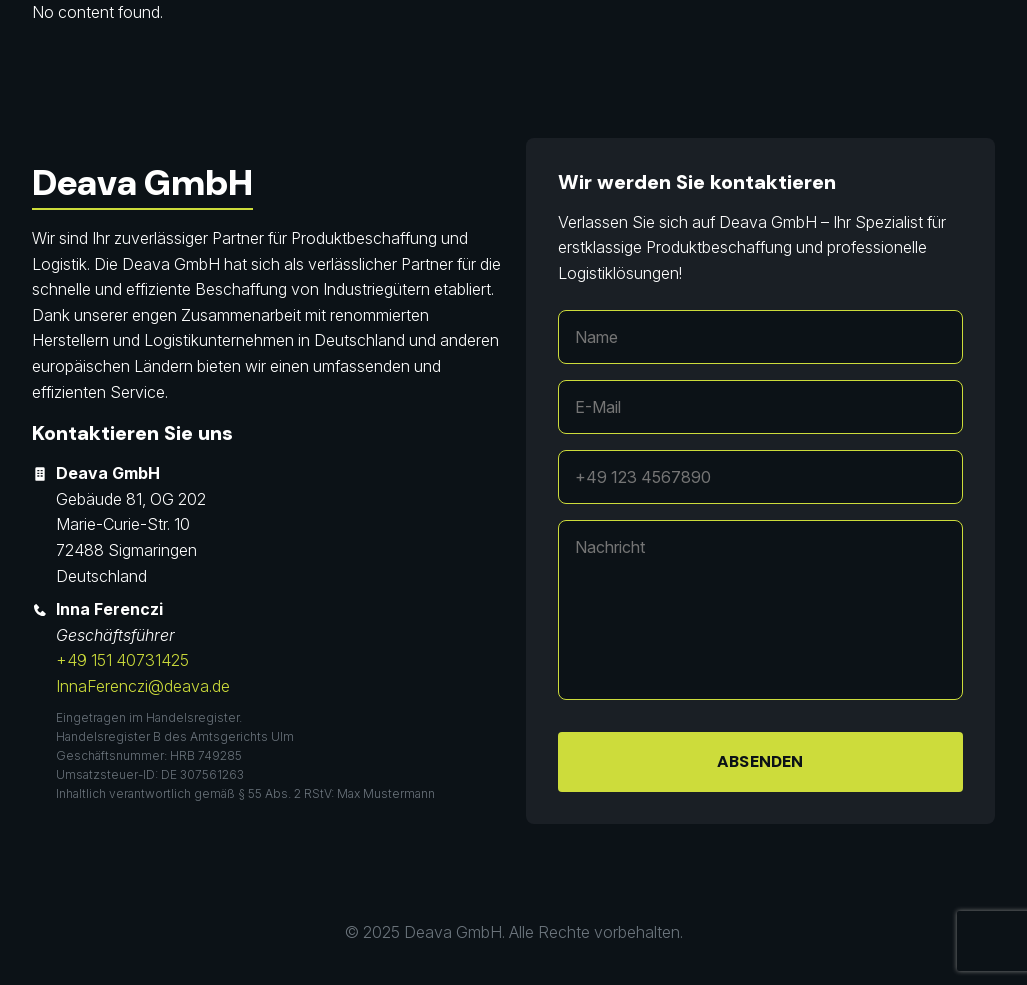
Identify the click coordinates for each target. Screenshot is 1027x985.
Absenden (760, 761)
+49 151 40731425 (122, 660)
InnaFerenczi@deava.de (143, 686)
